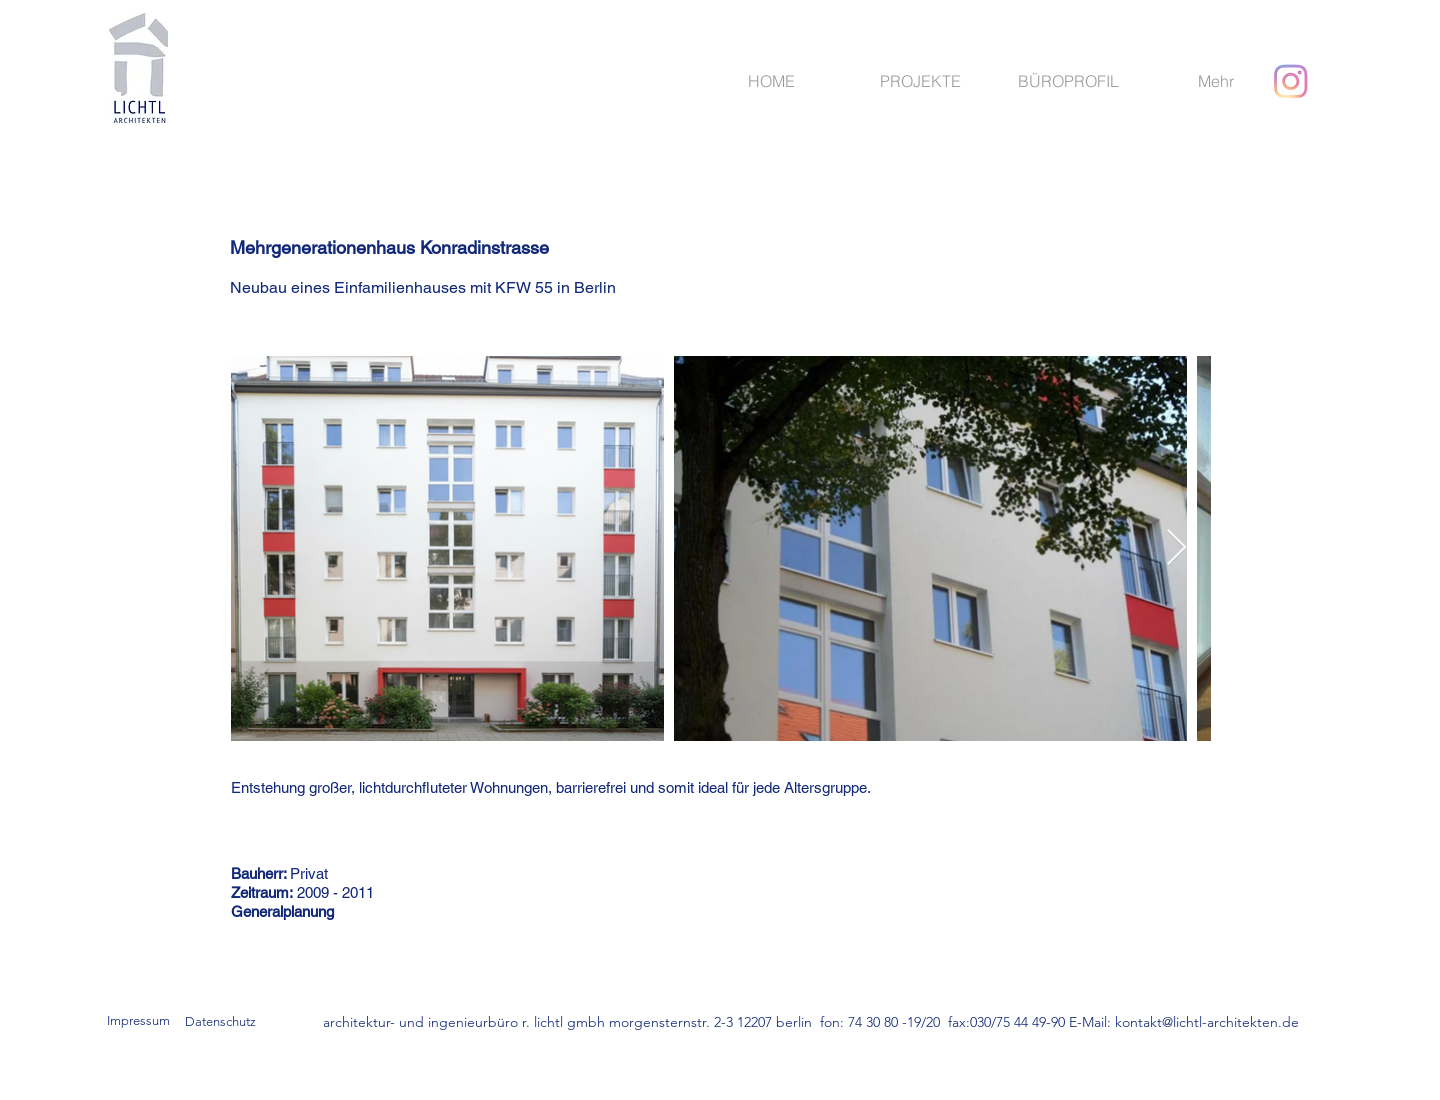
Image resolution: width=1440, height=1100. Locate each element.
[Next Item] (1176, 548)
